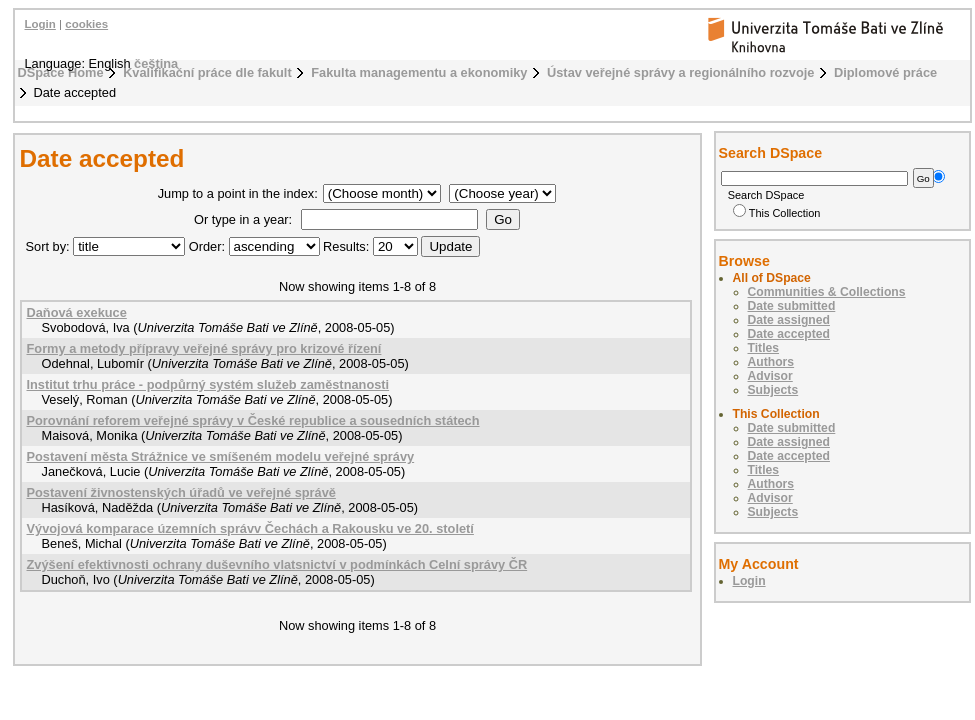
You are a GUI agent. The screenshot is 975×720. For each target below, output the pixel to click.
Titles (764, 348)
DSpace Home (61, 72)
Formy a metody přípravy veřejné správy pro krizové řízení (204, 348)
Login (40, 24)
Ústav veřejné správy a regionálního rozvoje (680, 72)
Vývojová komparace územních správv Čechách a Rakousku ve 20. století (250, 528)
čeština (156, 63)
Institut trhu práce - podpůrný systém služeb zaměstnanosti (208, 384)
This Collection (777, 213)
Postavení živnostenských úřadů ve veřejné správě (181, 492)
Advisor (770, 376)
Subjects (773, 390)
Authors (771, 362)
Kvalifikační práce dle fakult (207, 72)
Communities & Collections (827, 292)
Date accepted (789, 334)
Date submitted (792, 306)
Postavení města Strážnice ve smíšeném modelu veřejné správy (221, 456)
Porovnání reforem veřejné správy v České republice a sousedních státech (253, 420)
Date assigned (789, 320)
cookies (86, 24)
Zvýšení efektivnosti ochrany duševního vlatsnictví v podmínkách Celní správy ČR (277, 564)
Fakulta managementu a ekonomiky (419, 72)
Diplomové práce (885, 72)
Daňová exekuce (77, 312)
